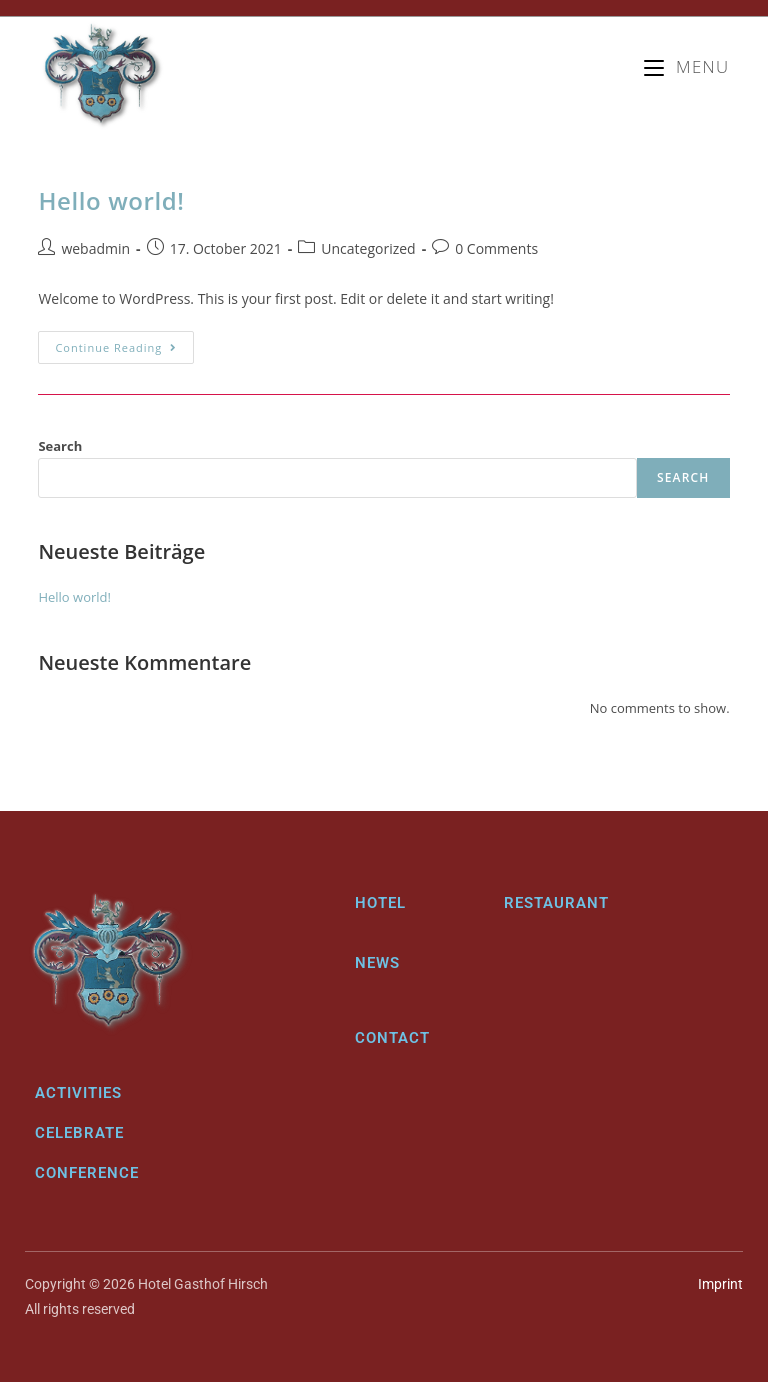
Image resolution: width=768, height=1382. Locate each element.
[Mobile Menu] (686, 67)
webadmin (95, 248)
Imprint (720, 1284)
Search (60, 446)
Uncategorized (368, 248)
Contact (392, 1038)
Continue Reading (124, 343)
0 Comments (496, 248)
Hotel (380, 903)
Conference (87, 1173)
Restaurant (556, 903)
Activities (78, 1093)
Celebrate (79, 1133)
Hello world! (111, 200)
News (377, 963)
